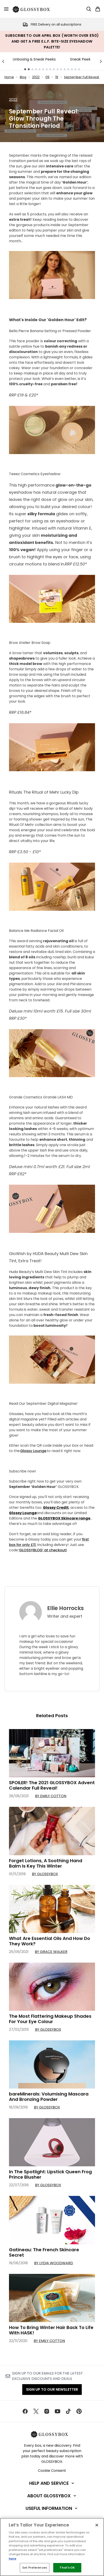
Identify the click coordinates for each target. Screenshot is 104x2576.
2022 (36, 77)
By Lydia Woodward (53, 2263)
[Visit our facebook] (25, 2411)
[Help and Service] (52, 2483)
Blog (23, 77)
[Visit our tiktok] (68, 2411)
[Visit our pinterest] (79, 2411)
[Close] (97, 2525)
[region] (52, 2547)
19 (56, 77)
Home (9, 77)
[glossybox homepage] (34, 9)
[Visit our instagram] (46, 2411)
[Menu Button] (6, 9)
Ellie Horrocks (65, 1608)
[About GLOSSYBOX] (52, 2495)
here (12, 2559)
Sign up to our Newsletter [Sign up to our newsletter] (52, 2389)
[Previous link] (3, 61)
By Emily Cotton (50, 1796)
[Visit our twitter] (36, 2411)
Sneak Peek (80, 59)
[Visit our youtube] (57, 2411)
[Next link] (101, 61)
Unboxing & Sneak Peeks (34, 59)
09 (47, 77)
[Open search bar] (88, 9)
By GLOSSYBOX (45, 1874)
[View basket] (97, 9)
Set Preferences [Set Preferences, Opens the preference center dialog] (34, 2567)
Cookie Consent (52, 2470)
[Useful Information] (52, 2508)
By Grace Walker (51, 1951)
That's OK (67, 2567)
